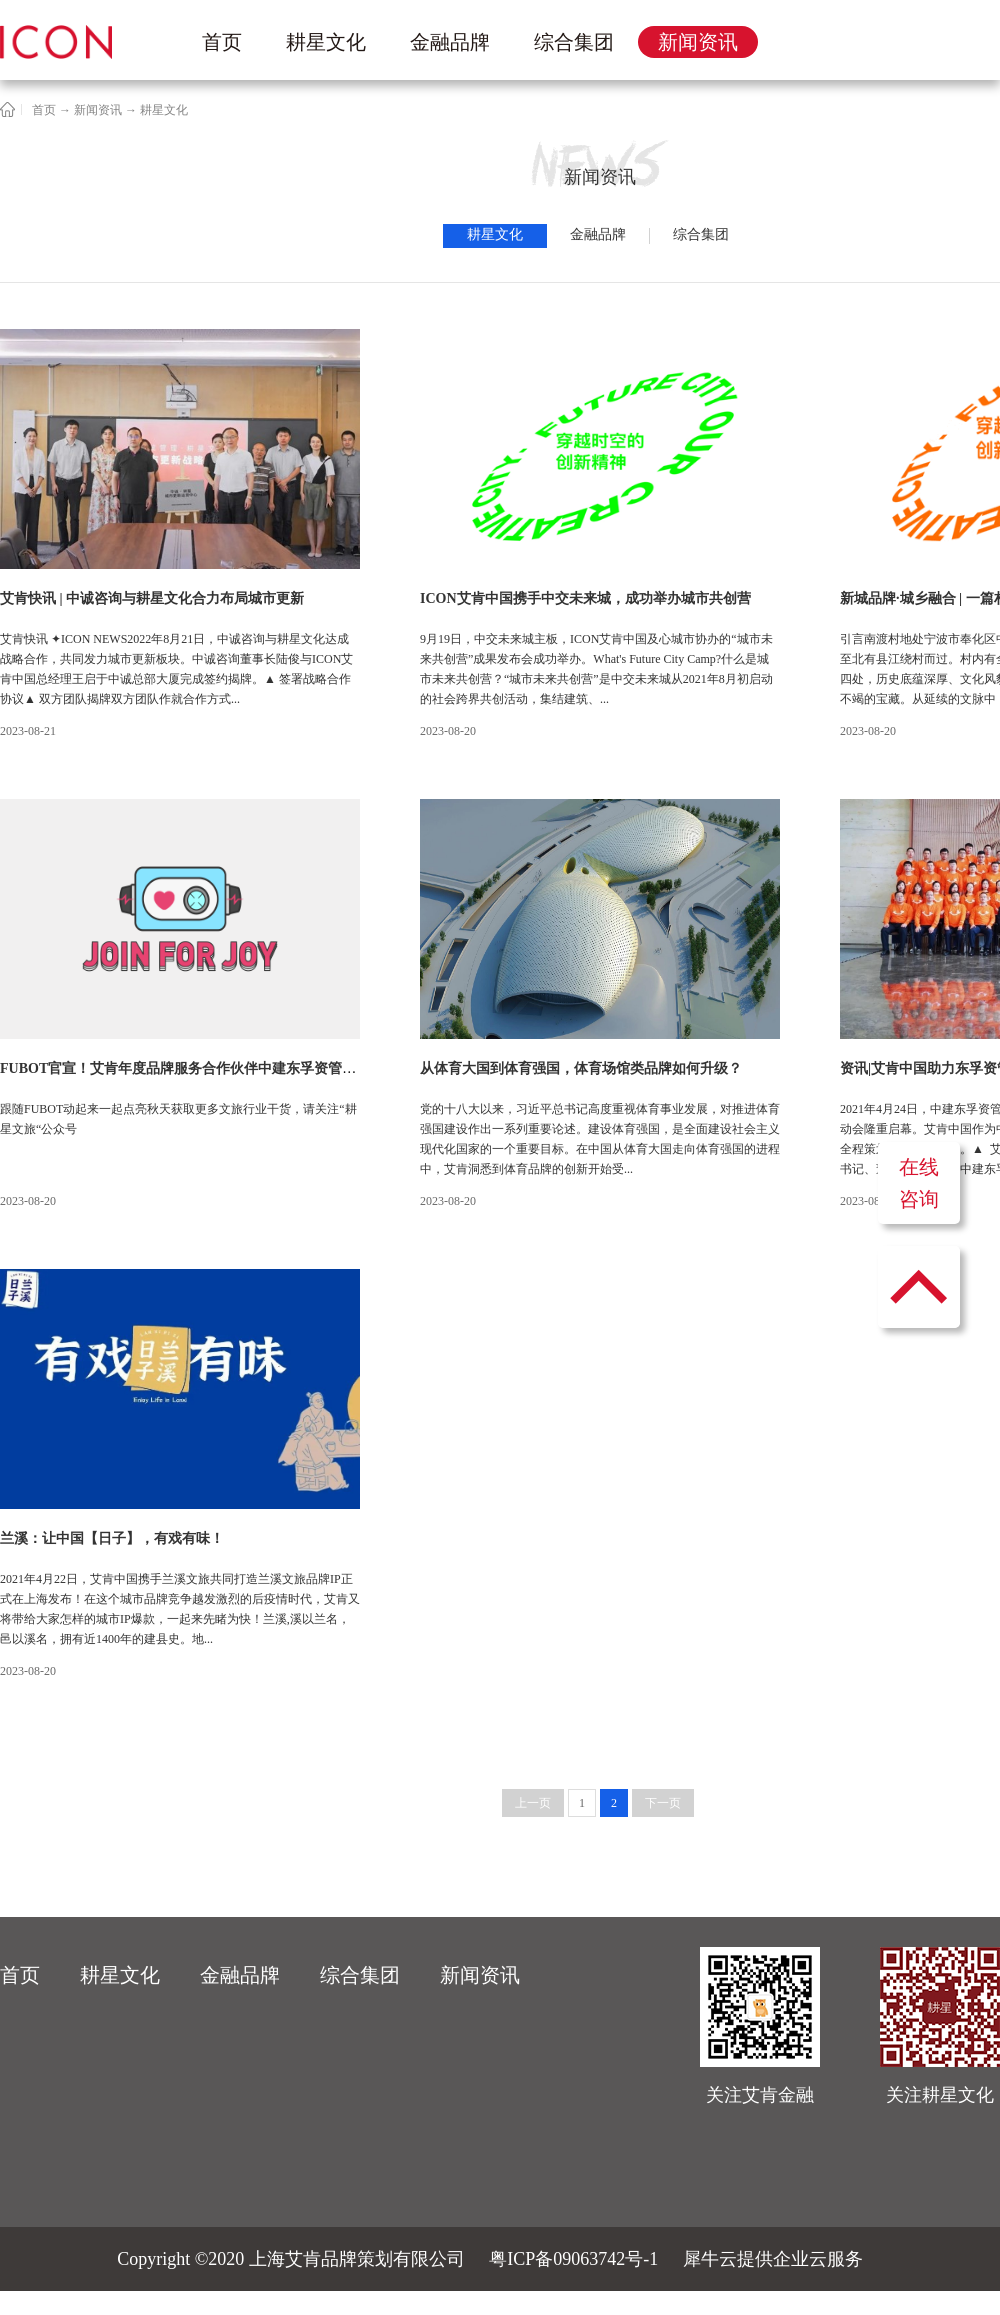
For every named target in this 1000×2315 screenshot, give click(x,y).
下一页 (663, 1803)
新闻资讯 (98, 110)
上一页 (533, 1803)
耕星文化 (164, 110)
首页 (222, 42)
